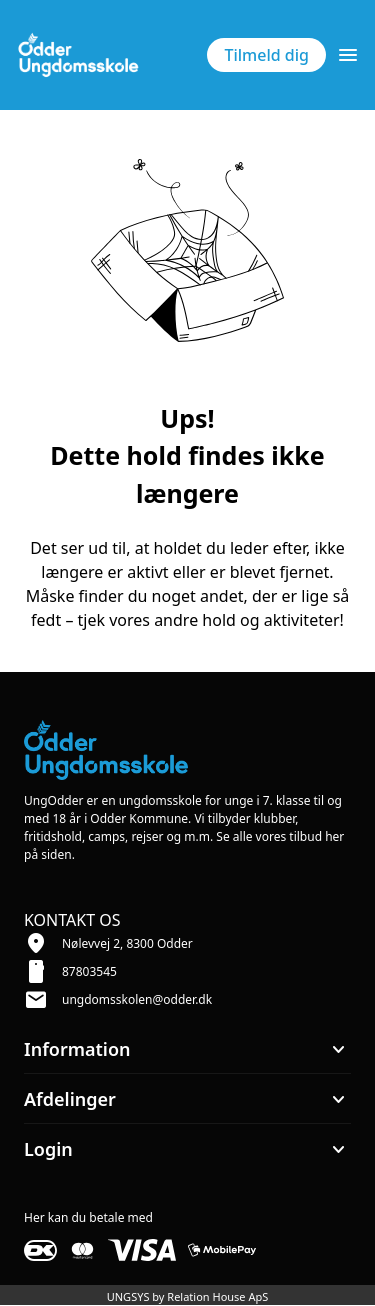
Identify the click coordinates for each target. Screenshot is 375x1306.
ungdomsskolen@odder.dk (137, 999)
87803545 (89, 971)
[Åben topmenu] (348, 55)
